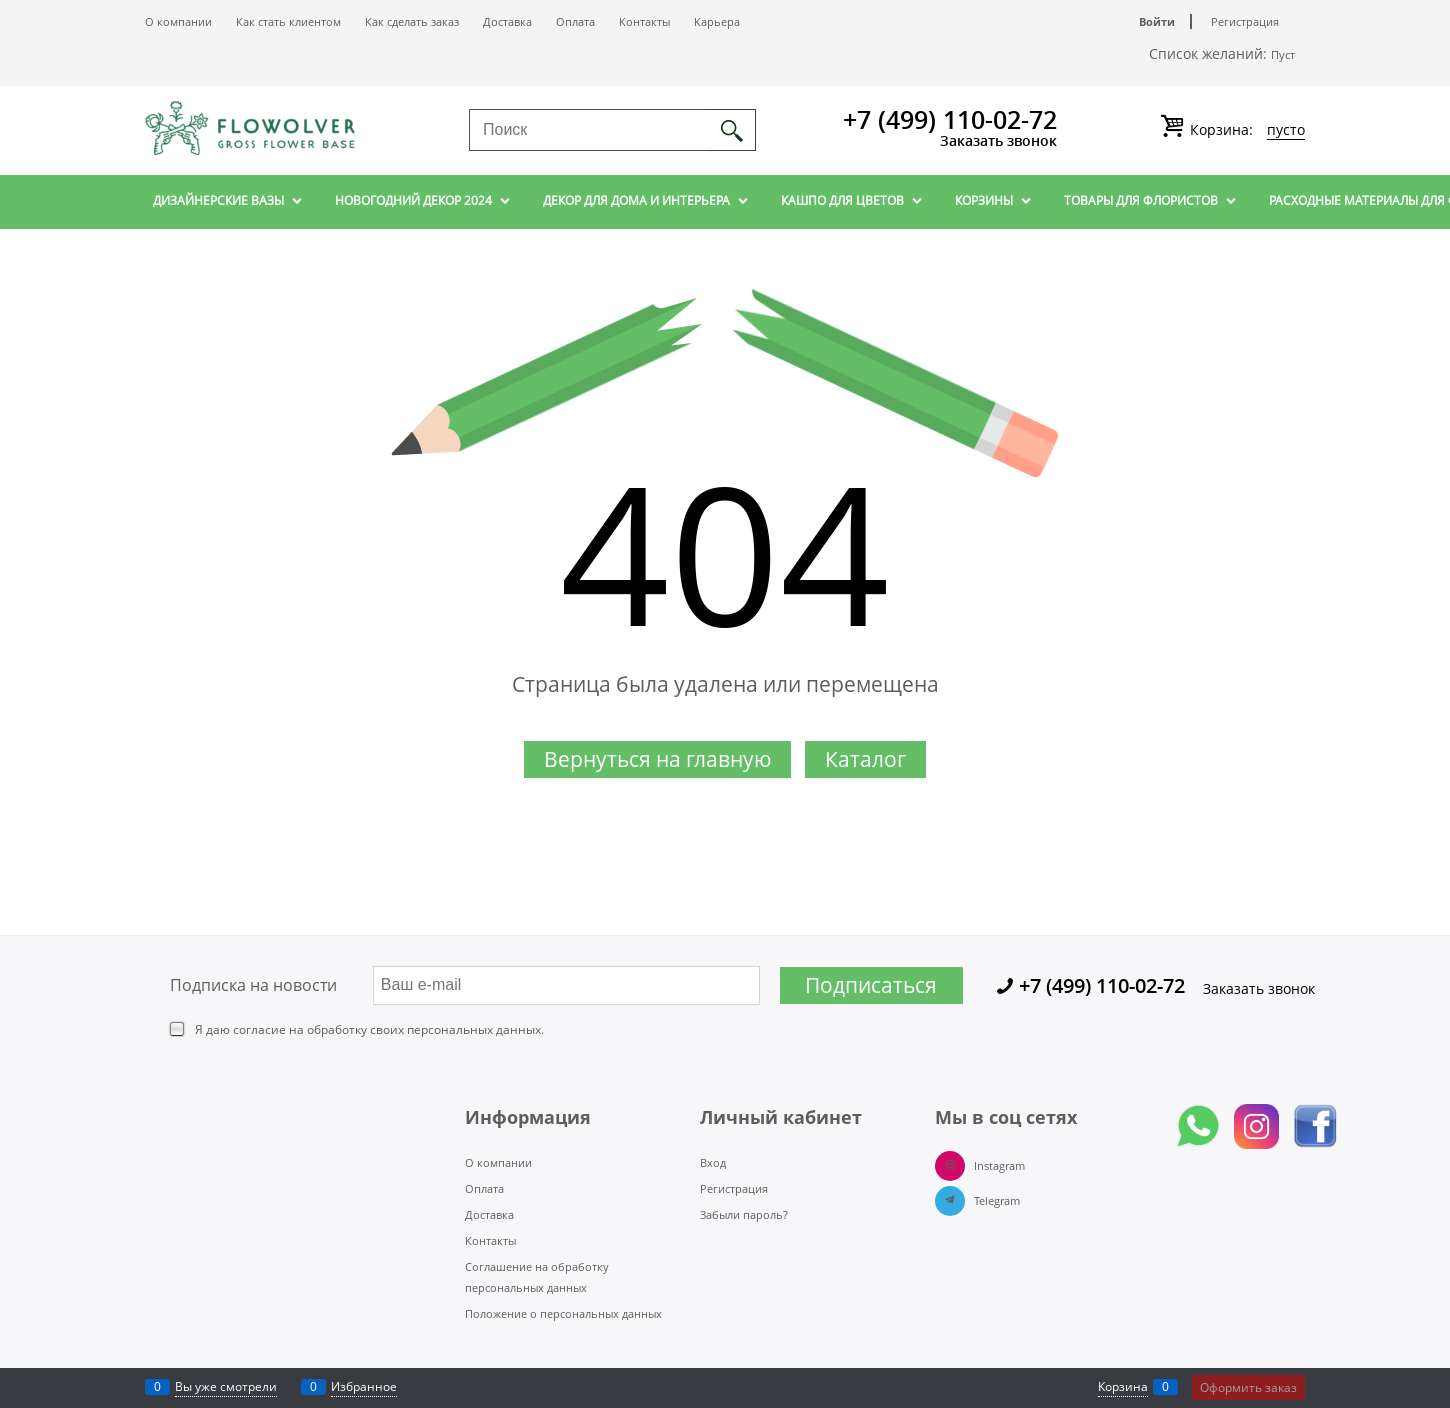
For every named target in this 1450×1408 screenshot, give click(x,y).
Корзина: (1245, 130)
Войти (1157, 21)
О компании (178, 21)
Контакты (644, 21)
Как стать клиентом (288, 21)
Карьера (717, 21)
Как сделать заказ (412, 21)
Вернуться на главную (657, 759)
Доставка (507, 21)
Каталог (865, 759)
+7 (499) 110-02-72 (950, 119)
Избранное (364, 1386)
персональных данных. (475, 1029)
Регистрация (1245, 21)
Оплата (575, 21)
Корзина (1123, 1386)
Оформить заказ (1248, 1387)
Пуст (1283, 54)
